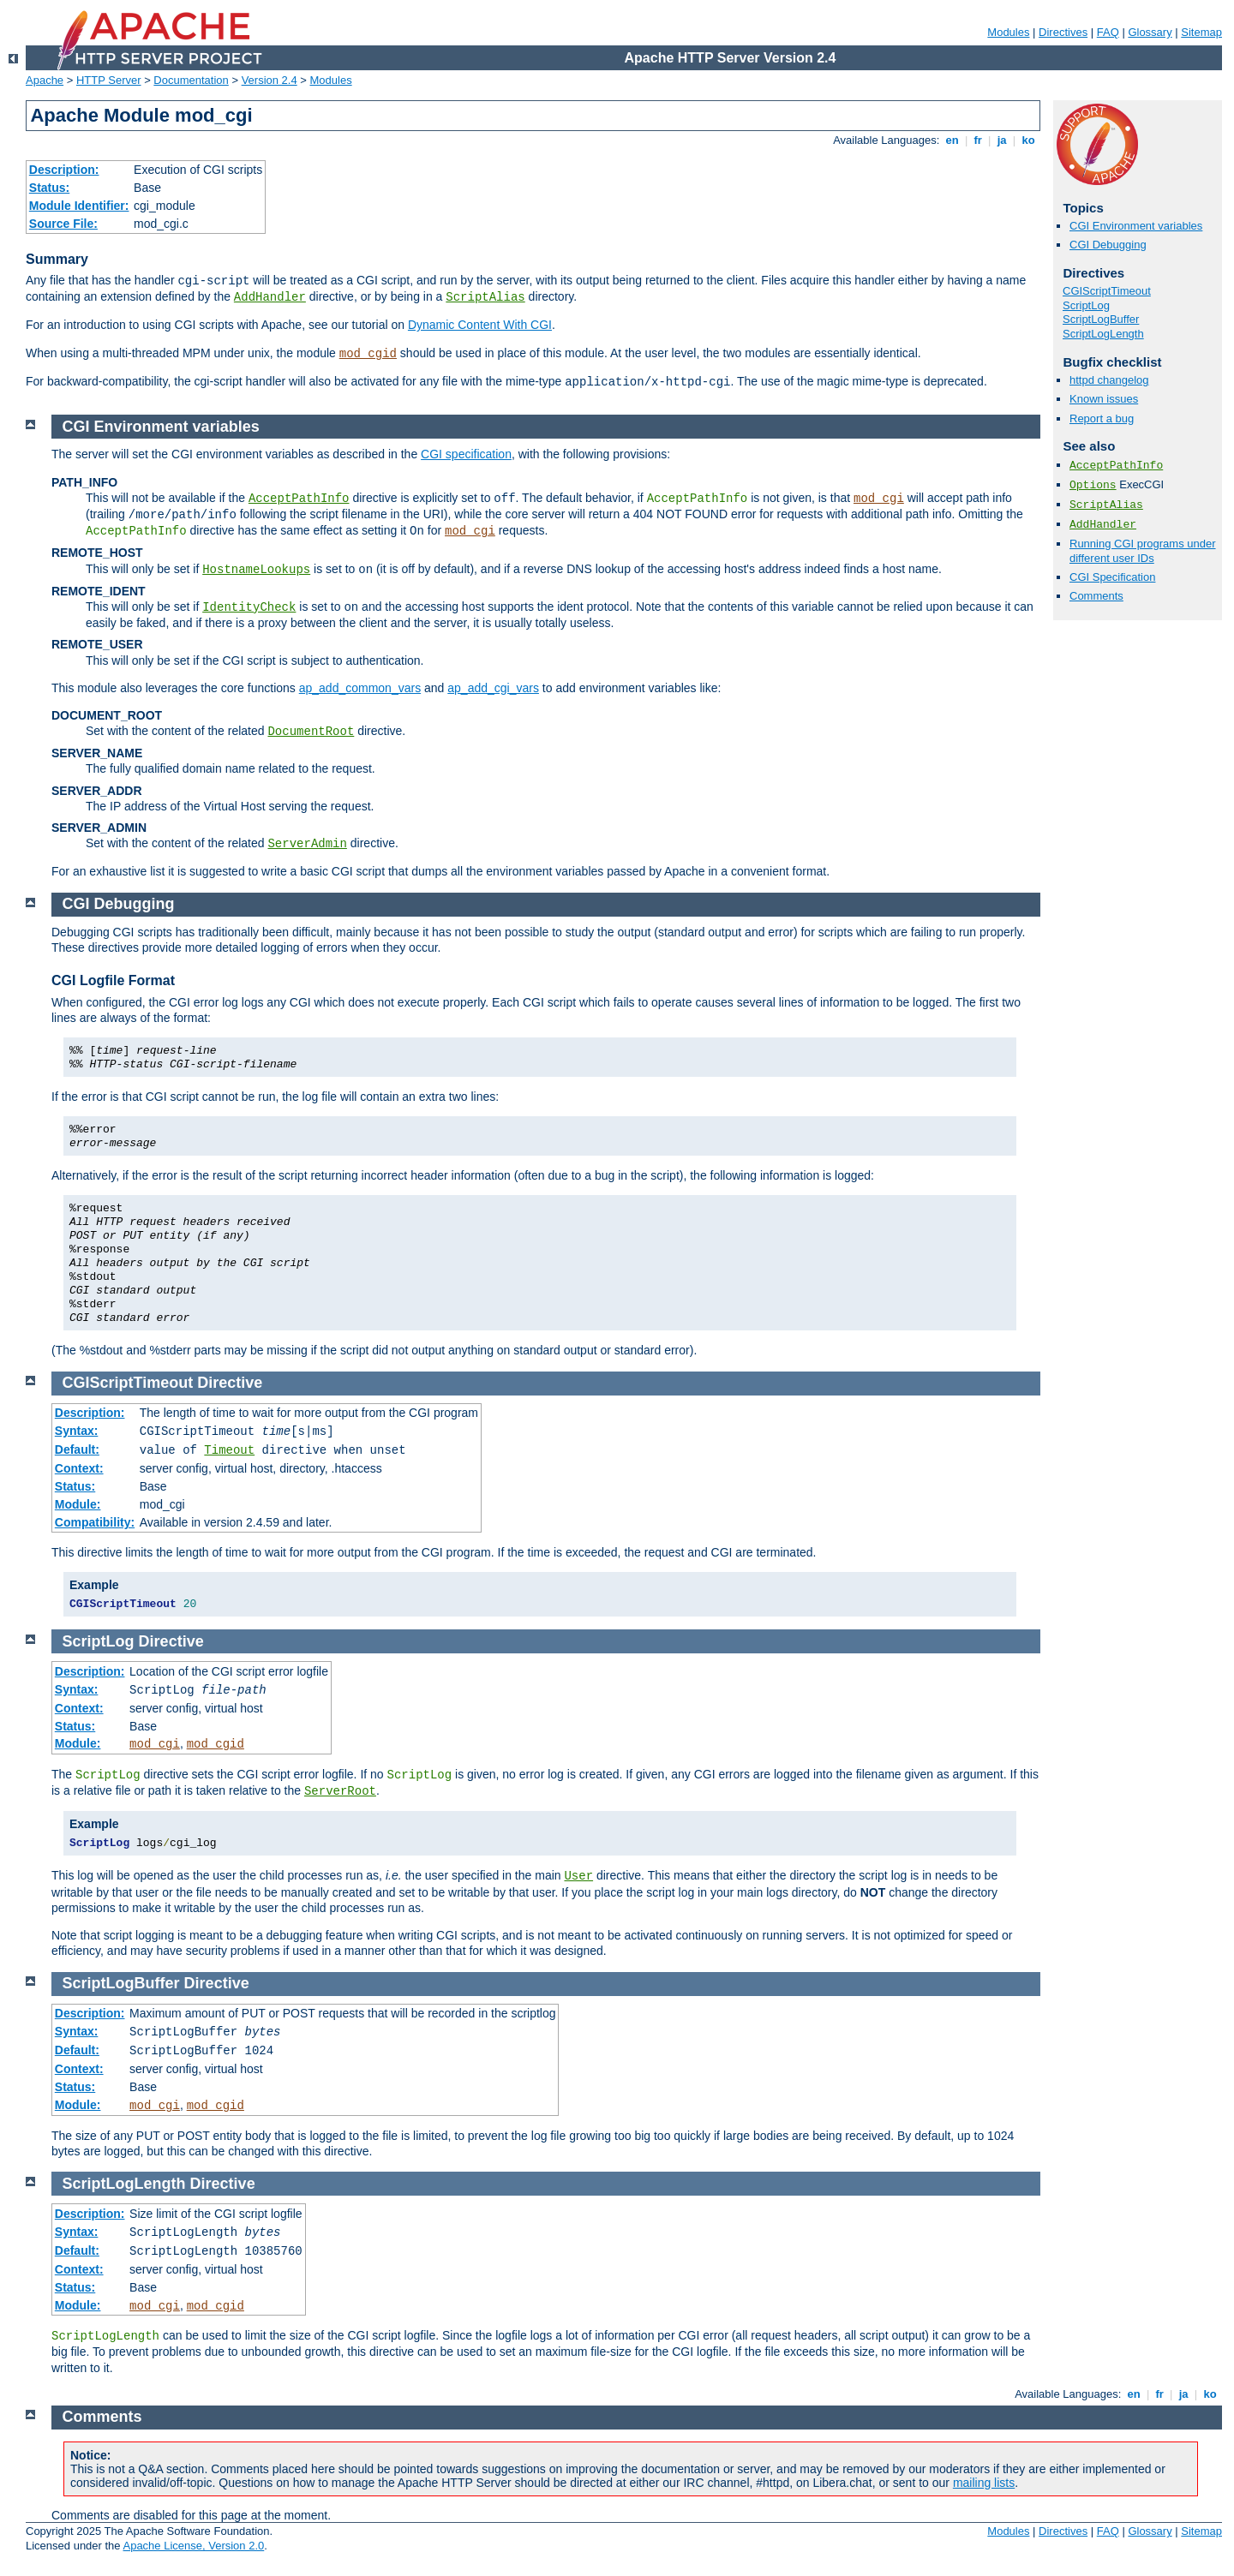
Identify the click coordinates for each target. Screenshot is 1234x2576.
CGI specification (466, 454)
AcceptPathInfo (1116, 465)
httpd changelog (1109, 380)
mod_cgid (368, 354)
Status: (49, 187)
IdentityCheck (249, 607)
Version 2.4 (269, 80)
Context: (79, 1468)
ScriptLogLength (1103, 333)
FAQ (1108, 32)
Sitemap (1201, 32)
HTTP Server (108, 80)
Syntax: (77, 1430)
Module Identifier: (79, 205)
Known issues (1103, 398)
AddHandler (270, 297)
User (578, 1876)
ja (1001, 140)
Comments (1096, 595)
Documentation (190, 80)
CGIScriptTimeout (1107, 290)
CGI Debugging (1108, 244)
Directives (1063, 32)
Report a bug (1101, 418)
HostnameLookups (256, 570)
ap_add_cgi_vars (493, 688)
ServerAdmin (306, 844)
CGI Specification (1112, 577)
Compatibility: (95, 1522)
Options (1093, 485)
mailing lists (984, 2482)
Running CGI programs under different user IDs (1142, 551)
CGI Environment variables (1135, 225)
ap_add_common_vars (360, 688)
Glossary (1149, 32)
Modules (1008, 32)
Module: (78, 1504)
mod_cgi (879, 498)
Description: (64, 169)
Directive (229, 1382)
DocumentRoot (310, 731)
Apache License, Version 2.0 (193, 2545)
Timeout (229, 1450)
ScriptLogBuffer (1101, 319)
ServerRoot (340, 1791)
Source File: (63, 223)
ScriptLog (1086, 305)
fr (978, 140)
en (952, 140)
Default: (77, 1449)
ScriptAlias (485, 297)
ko (1028, 140)
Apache (44, 80)
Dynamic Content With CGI (480, 325)
